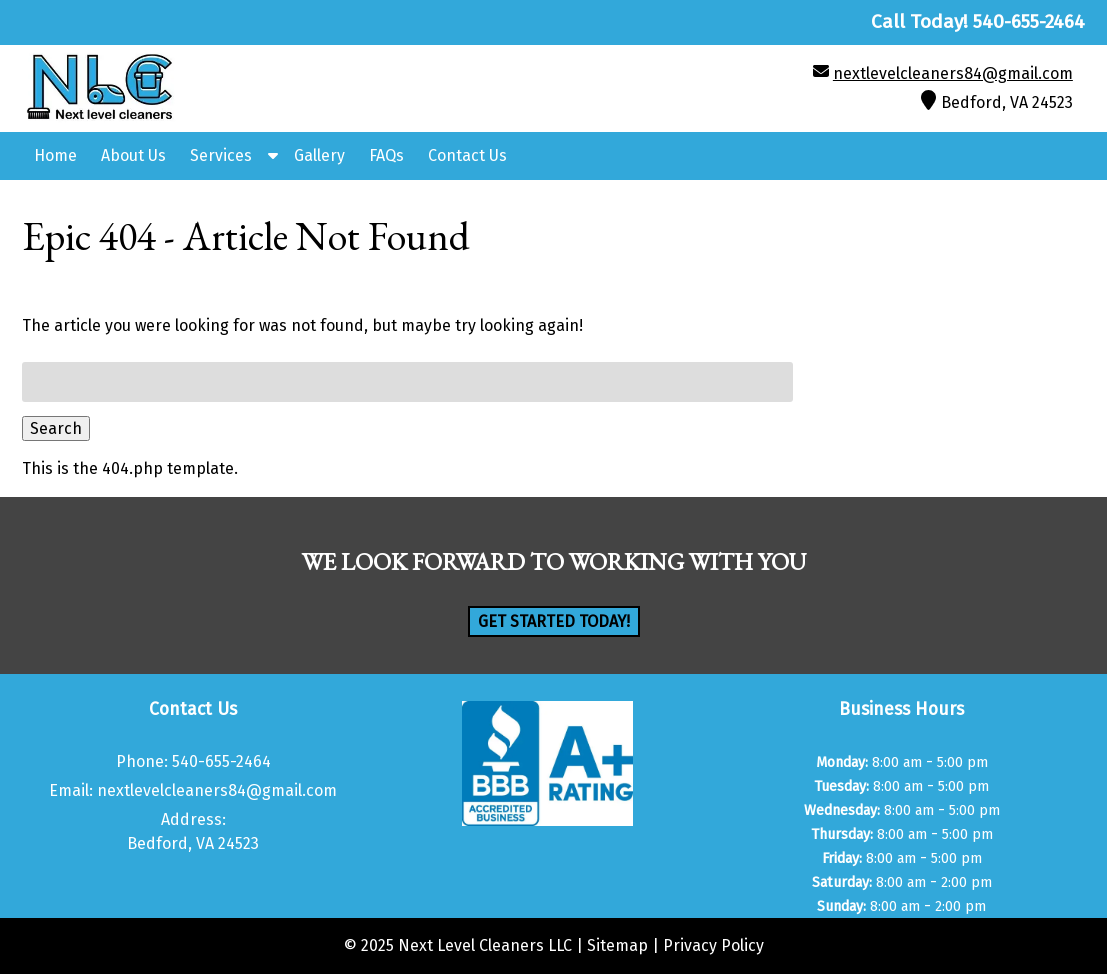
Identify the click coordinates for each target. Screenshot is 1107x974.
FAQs (386, 155)
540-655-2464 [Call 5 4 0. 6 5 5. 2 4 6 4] (221, 761)
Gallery (319, 155)
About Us (133, 155)
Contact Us (467, 155)
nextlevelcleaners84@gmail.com (953, 73)
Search (56, 428)
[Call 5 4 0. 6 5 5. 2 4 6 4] (1029, 21)
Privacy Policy (713, 945)
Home (55, 155)
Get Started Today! (554, 621)
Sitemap (617, 945)
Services (221, 155)
